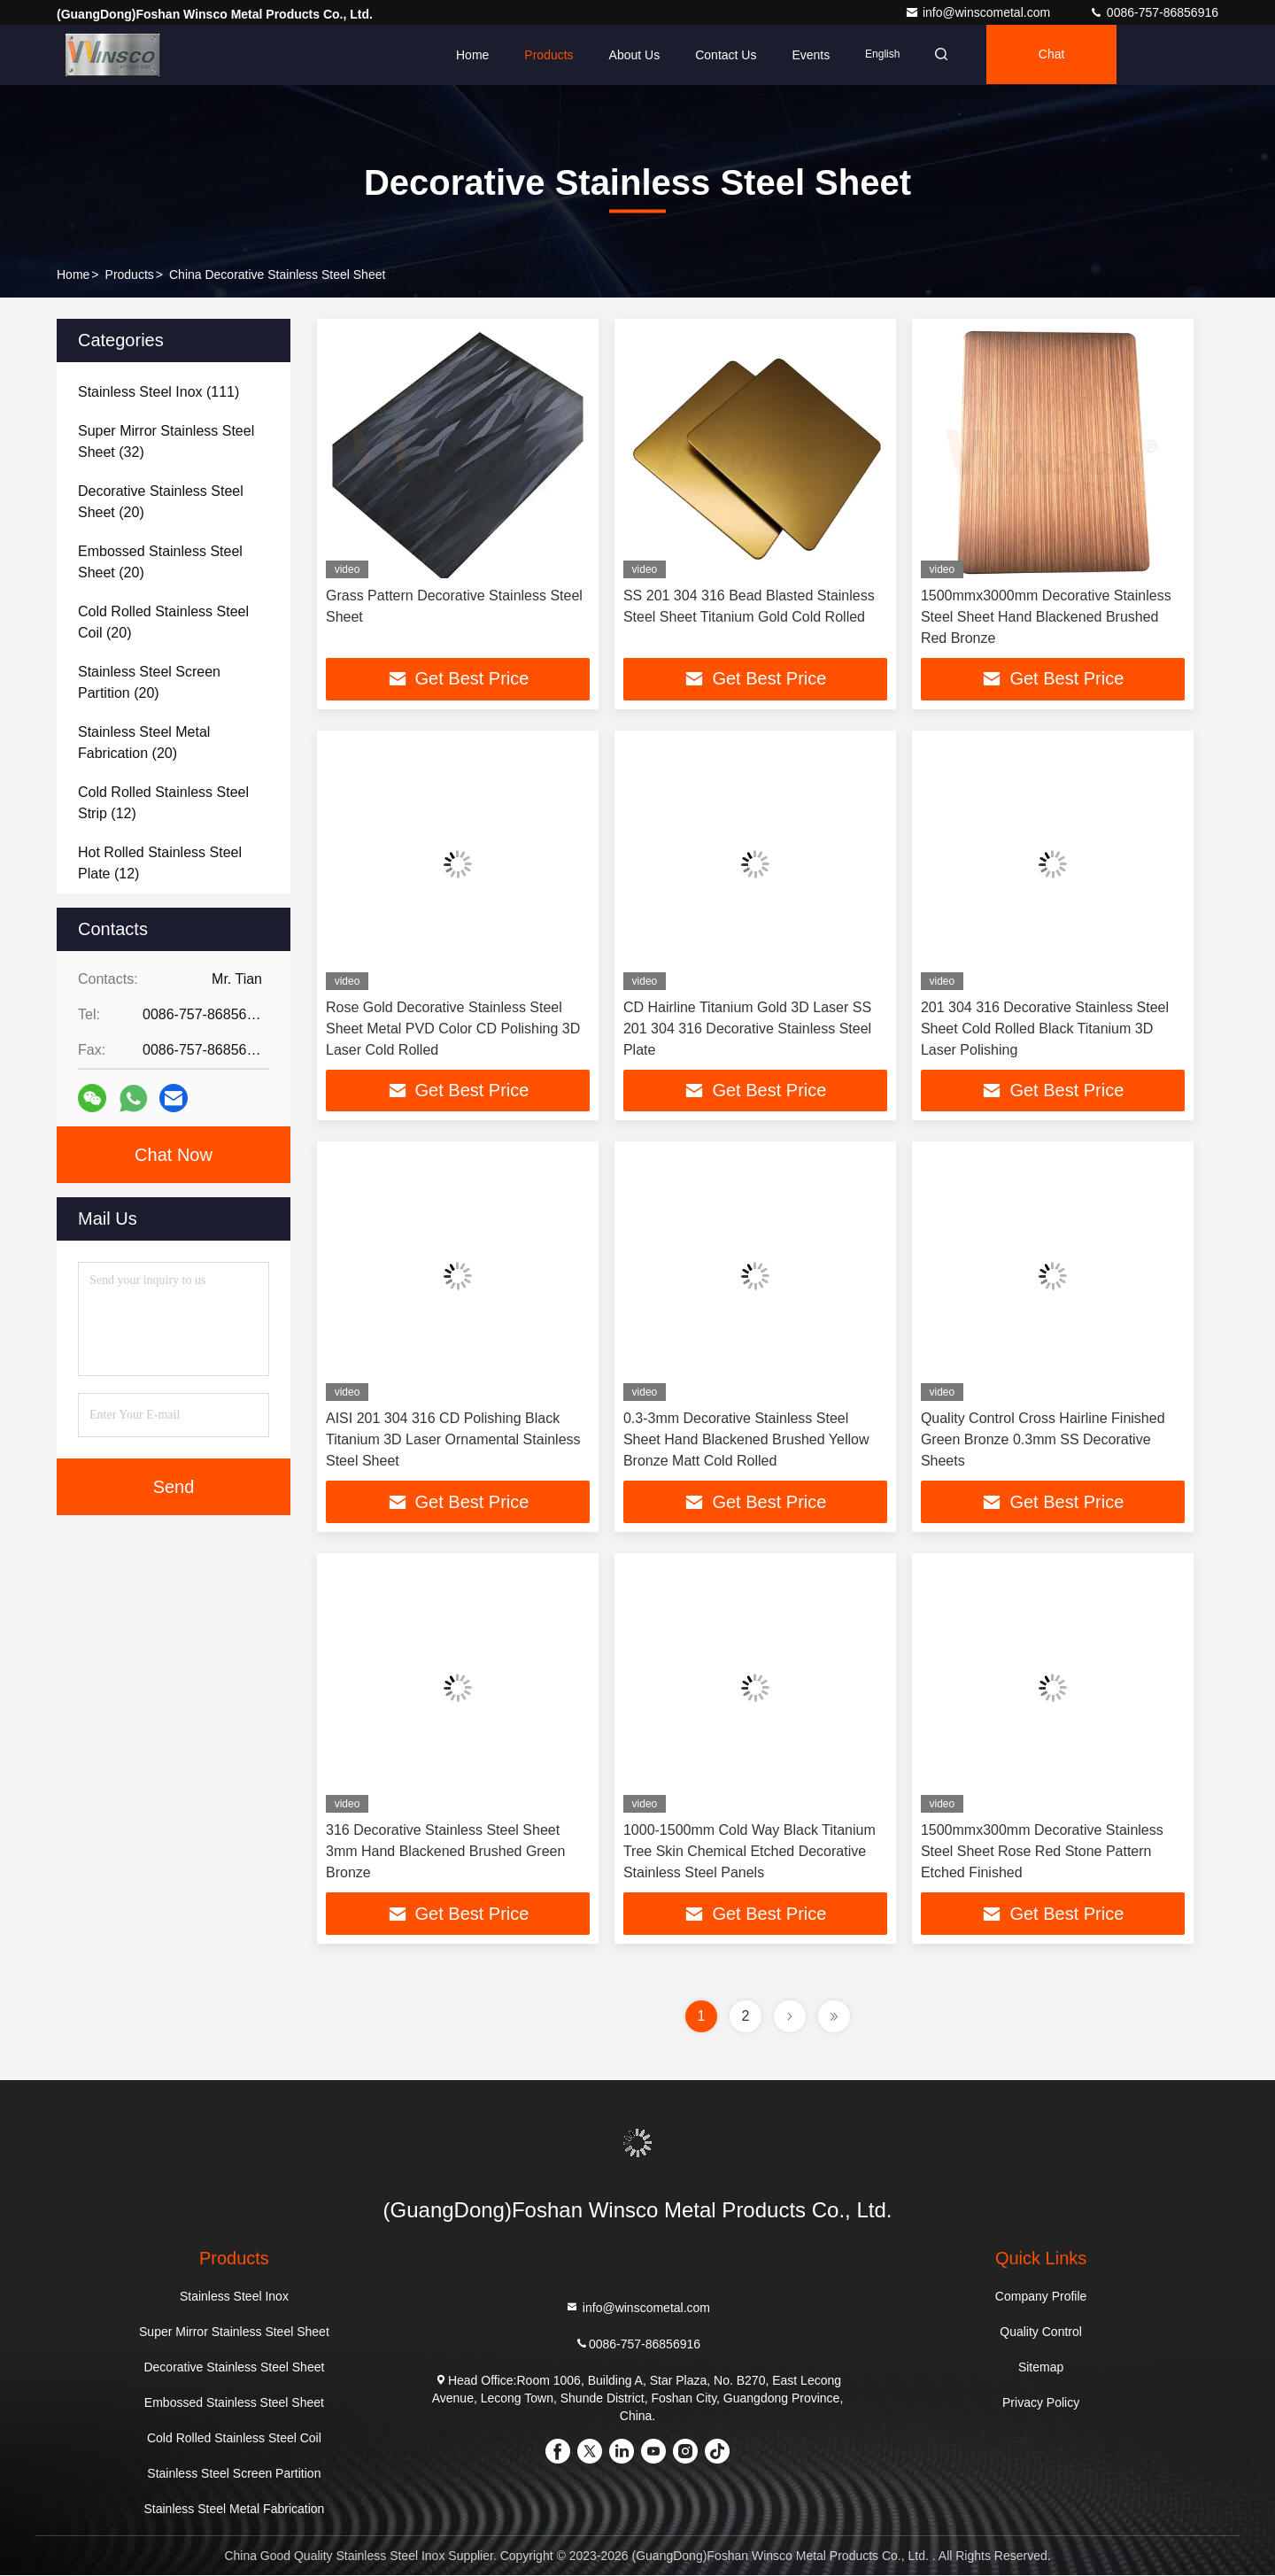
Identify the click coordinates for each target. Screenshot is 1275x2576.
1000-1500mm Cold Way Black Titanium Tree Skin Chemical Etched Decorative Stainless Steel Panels (749, 1852)
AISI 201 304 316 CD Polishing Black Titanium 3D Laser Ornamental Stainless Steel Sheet (453, 1440)
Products (548, 55)
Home (472, 55)
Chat (1055, 55)
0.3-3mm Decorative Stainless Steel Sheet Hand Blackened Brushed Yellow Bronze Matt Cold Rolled (746, 1440)
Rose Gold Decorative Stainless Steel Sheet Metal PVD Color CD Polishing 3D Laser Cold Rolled (453, 1028)
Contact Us (725, 55)
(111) (158, 391)
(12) (163, 803)
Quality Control (1041, 2332)
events (811, 55)
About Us (635, 55)
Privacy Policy (1040, 2403)
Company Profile (1041, 2297)
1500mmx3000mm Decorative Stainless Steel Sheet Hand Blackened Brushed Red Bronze (1046, 617)
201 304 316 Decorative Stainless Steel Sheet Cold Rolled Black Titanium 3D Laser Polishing (1045, 1028)
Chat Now (173, 1154)
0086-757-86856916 (1153, 12)
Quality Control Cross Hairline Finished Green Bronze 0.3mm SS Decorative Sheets (1043, 1440)
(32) (166, 441)
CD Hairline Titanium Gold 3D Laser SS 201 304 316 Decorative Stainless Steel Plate (747, 1028)
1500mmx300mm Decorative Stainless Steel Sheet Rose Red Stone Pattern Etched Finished (1042, 1852)
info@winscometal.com (979, 12)
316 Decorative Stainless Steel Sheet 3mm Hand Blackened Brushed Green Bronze (445, 1852)
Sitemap (1040, 2368)
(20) (160, 501)
